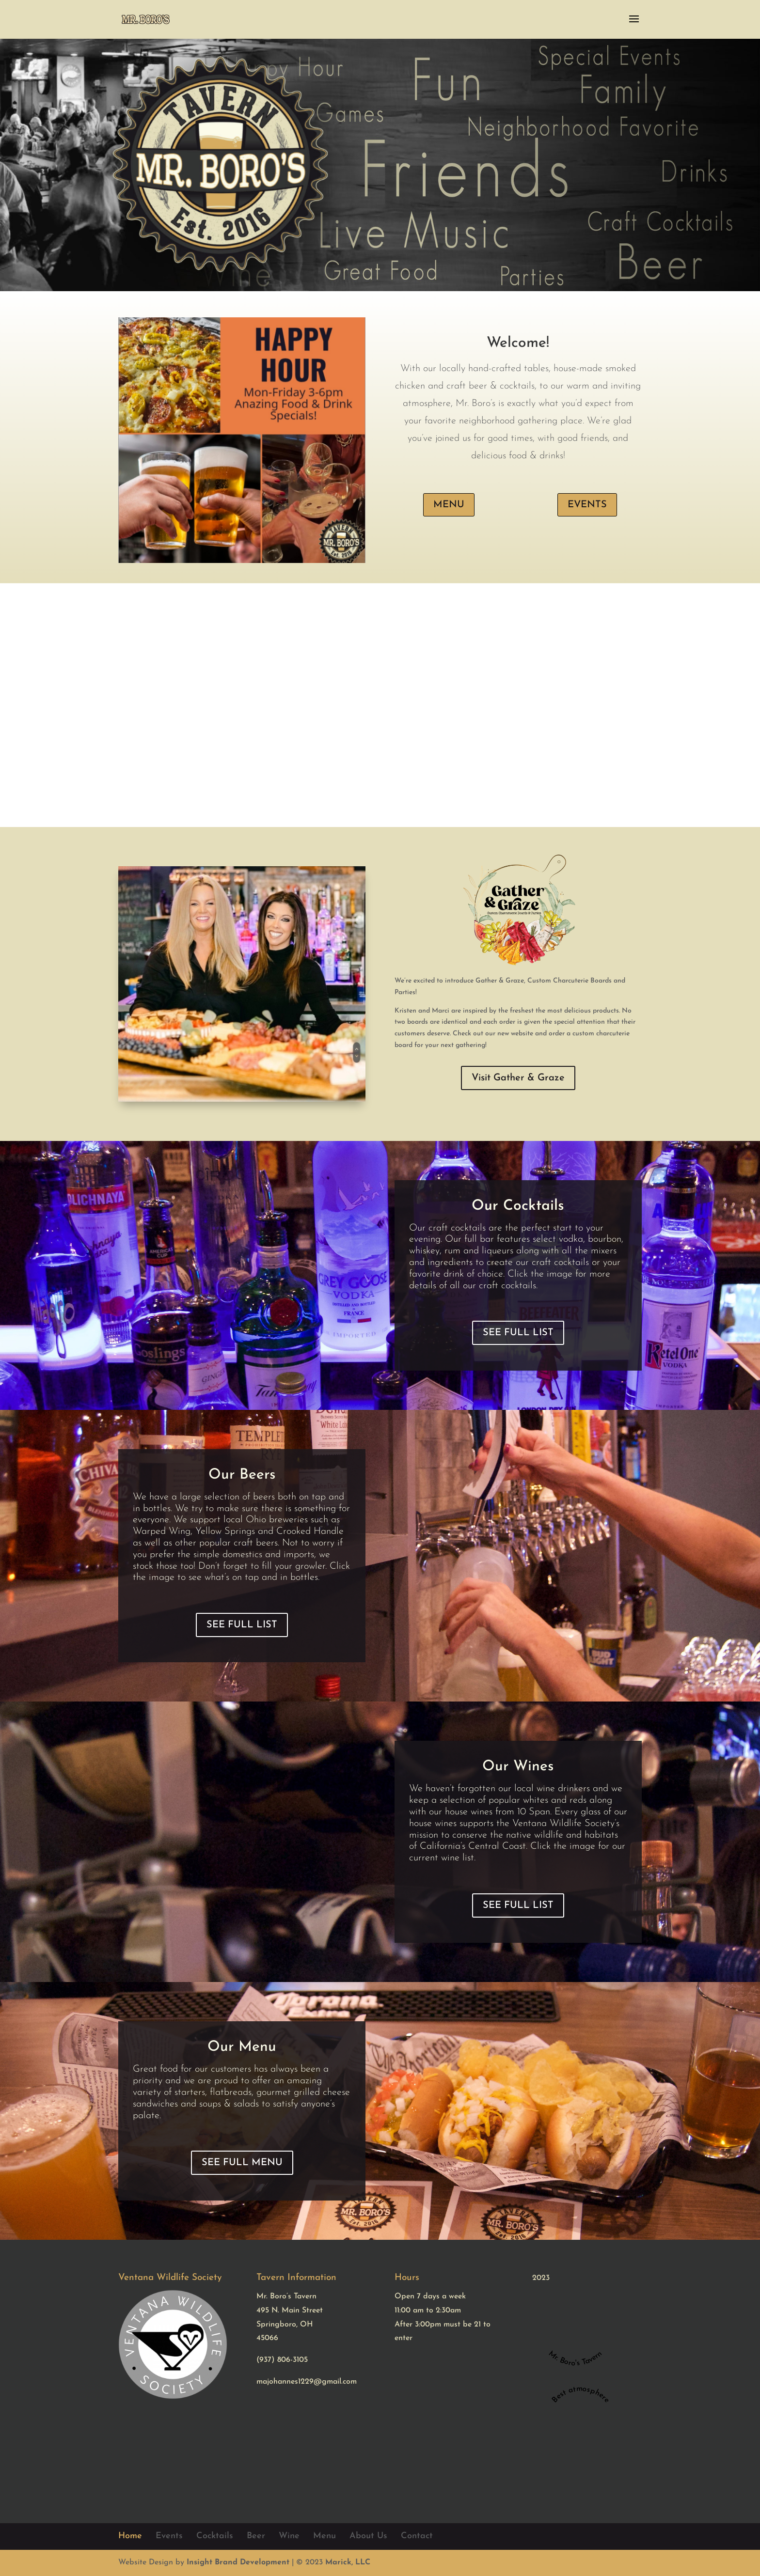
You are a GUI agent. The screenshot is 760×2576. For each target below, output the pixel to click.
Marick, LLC (347, 2562)
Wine (289, 2536)
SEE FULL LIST (518, 1333)
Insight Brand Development (238, 2562)
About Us (368, 2536)
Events (169, 2536)
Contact (417, 2536)
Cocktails (214, 2536)
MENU (448, 505)
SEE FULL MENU (242, 2163)
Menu (324, 2536)
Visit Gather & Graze (518, 1078)
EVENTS (587, 505)
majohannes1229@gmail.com (306, 2382)
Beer (256, 2536)
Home (130, 2536)
